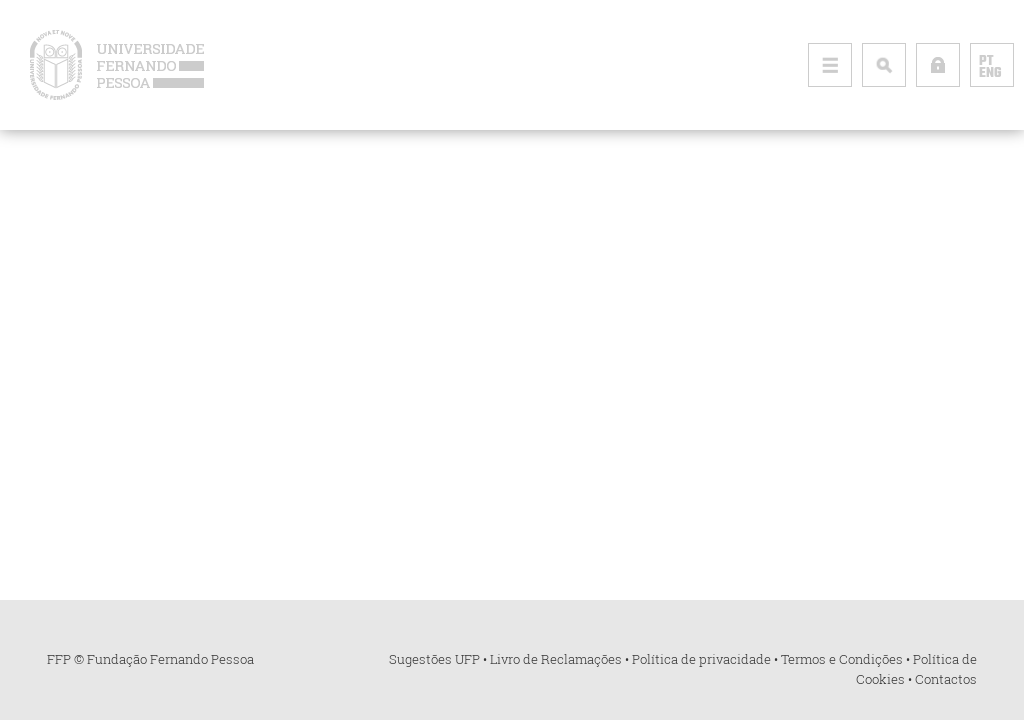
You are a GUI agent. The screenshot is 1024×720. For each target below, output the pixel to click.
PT (986, 62)
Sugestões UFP (434, 659)
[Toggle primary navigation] (830, 65)
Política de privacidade (701, 659)
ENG (990, 74)
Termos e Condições (842, 659)
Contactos (946, 679)
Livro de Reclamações (556, 659)
